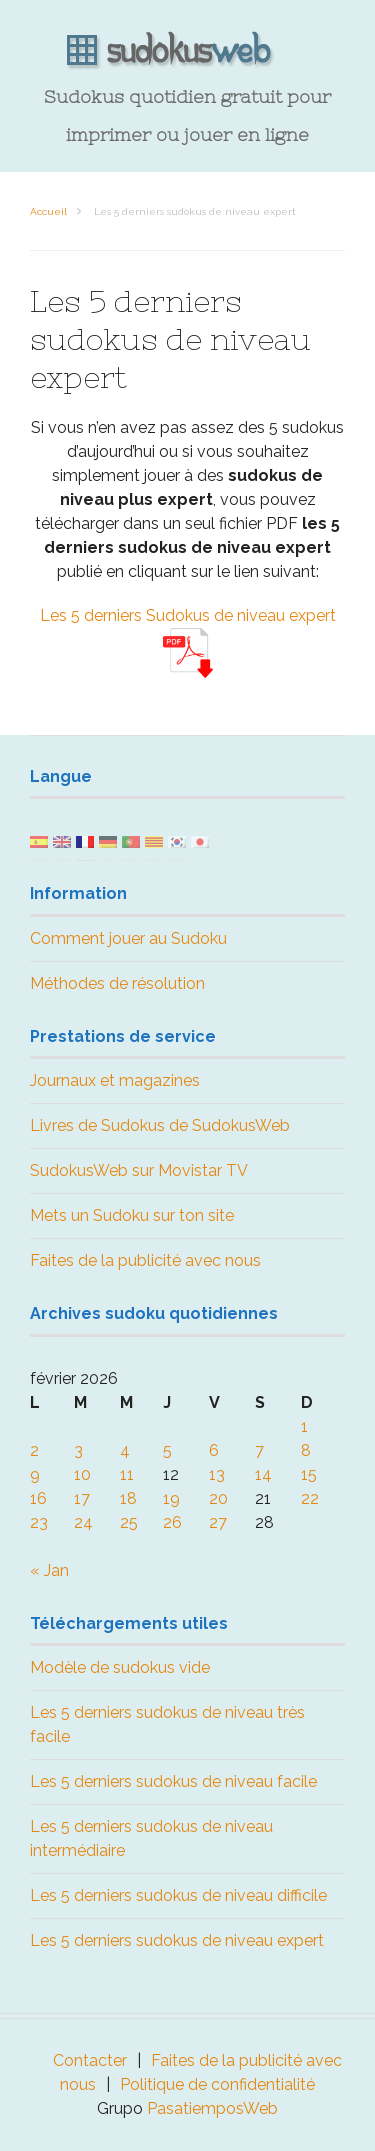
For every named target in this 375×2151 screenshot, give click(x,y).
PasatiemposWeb (212, 2108)
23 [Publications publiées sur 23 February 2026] (39, 1522)
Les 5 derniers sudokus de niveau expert (177, 1940)
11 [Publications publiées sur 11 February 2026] (127, 1474)
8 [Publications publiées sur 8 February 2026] (306, 1450)
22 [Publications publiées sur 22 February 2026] (310, 1498)
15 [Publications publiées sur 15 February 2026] (309, 1474)
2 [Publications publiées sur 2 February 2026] (34, 1450)
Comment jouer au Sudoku (128, 938)
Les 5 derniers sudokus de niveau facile (173, 1781)
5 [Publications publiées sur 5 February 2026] (167, 1450)
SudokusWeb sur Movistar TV (139, 1170)
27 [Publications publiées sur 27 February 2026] (218, 1522)
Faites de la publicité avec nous (145, 1260)
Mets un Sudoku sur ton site (132, 1215)
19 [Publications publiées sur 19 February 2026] (171, 1498)
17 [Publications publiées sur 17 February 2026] (82, 1498)
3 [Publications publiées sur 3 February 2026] (78, 1450)
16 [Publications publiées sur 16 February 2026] (38, 1498)
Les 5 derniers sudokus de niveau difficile (178, 1895)
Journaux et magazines (115, 1080)
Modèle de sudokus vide (120, 1667)
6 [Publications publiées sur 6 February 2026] (214, 1450)
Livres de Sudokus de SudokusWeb (160, 1125)
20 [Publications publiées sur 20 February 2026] (218, 1498)
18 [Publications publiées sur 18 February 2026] (128, 1498)
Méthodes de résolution (117, 983)
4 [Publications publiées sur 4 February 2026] (125, 1450)
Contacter (90, 2060)
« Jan (49, 1570)
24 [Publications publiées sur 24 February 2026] (83, 1522)
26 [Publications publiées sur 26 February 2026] (172, 1522)
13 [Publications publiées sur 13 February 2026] (217, 1474)
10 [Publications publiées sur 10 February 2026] (82, 1474)
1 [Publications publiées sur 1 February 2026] (304, 1426)
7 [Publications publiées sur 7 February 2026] (259, 1450)
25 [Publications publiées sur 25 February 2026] (129, 1522)
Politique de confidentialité (217, 2084)
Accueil (48, 211)
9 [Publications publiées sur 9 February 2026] (35, 1474)
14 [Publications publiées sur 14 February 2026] (263, 1474)
